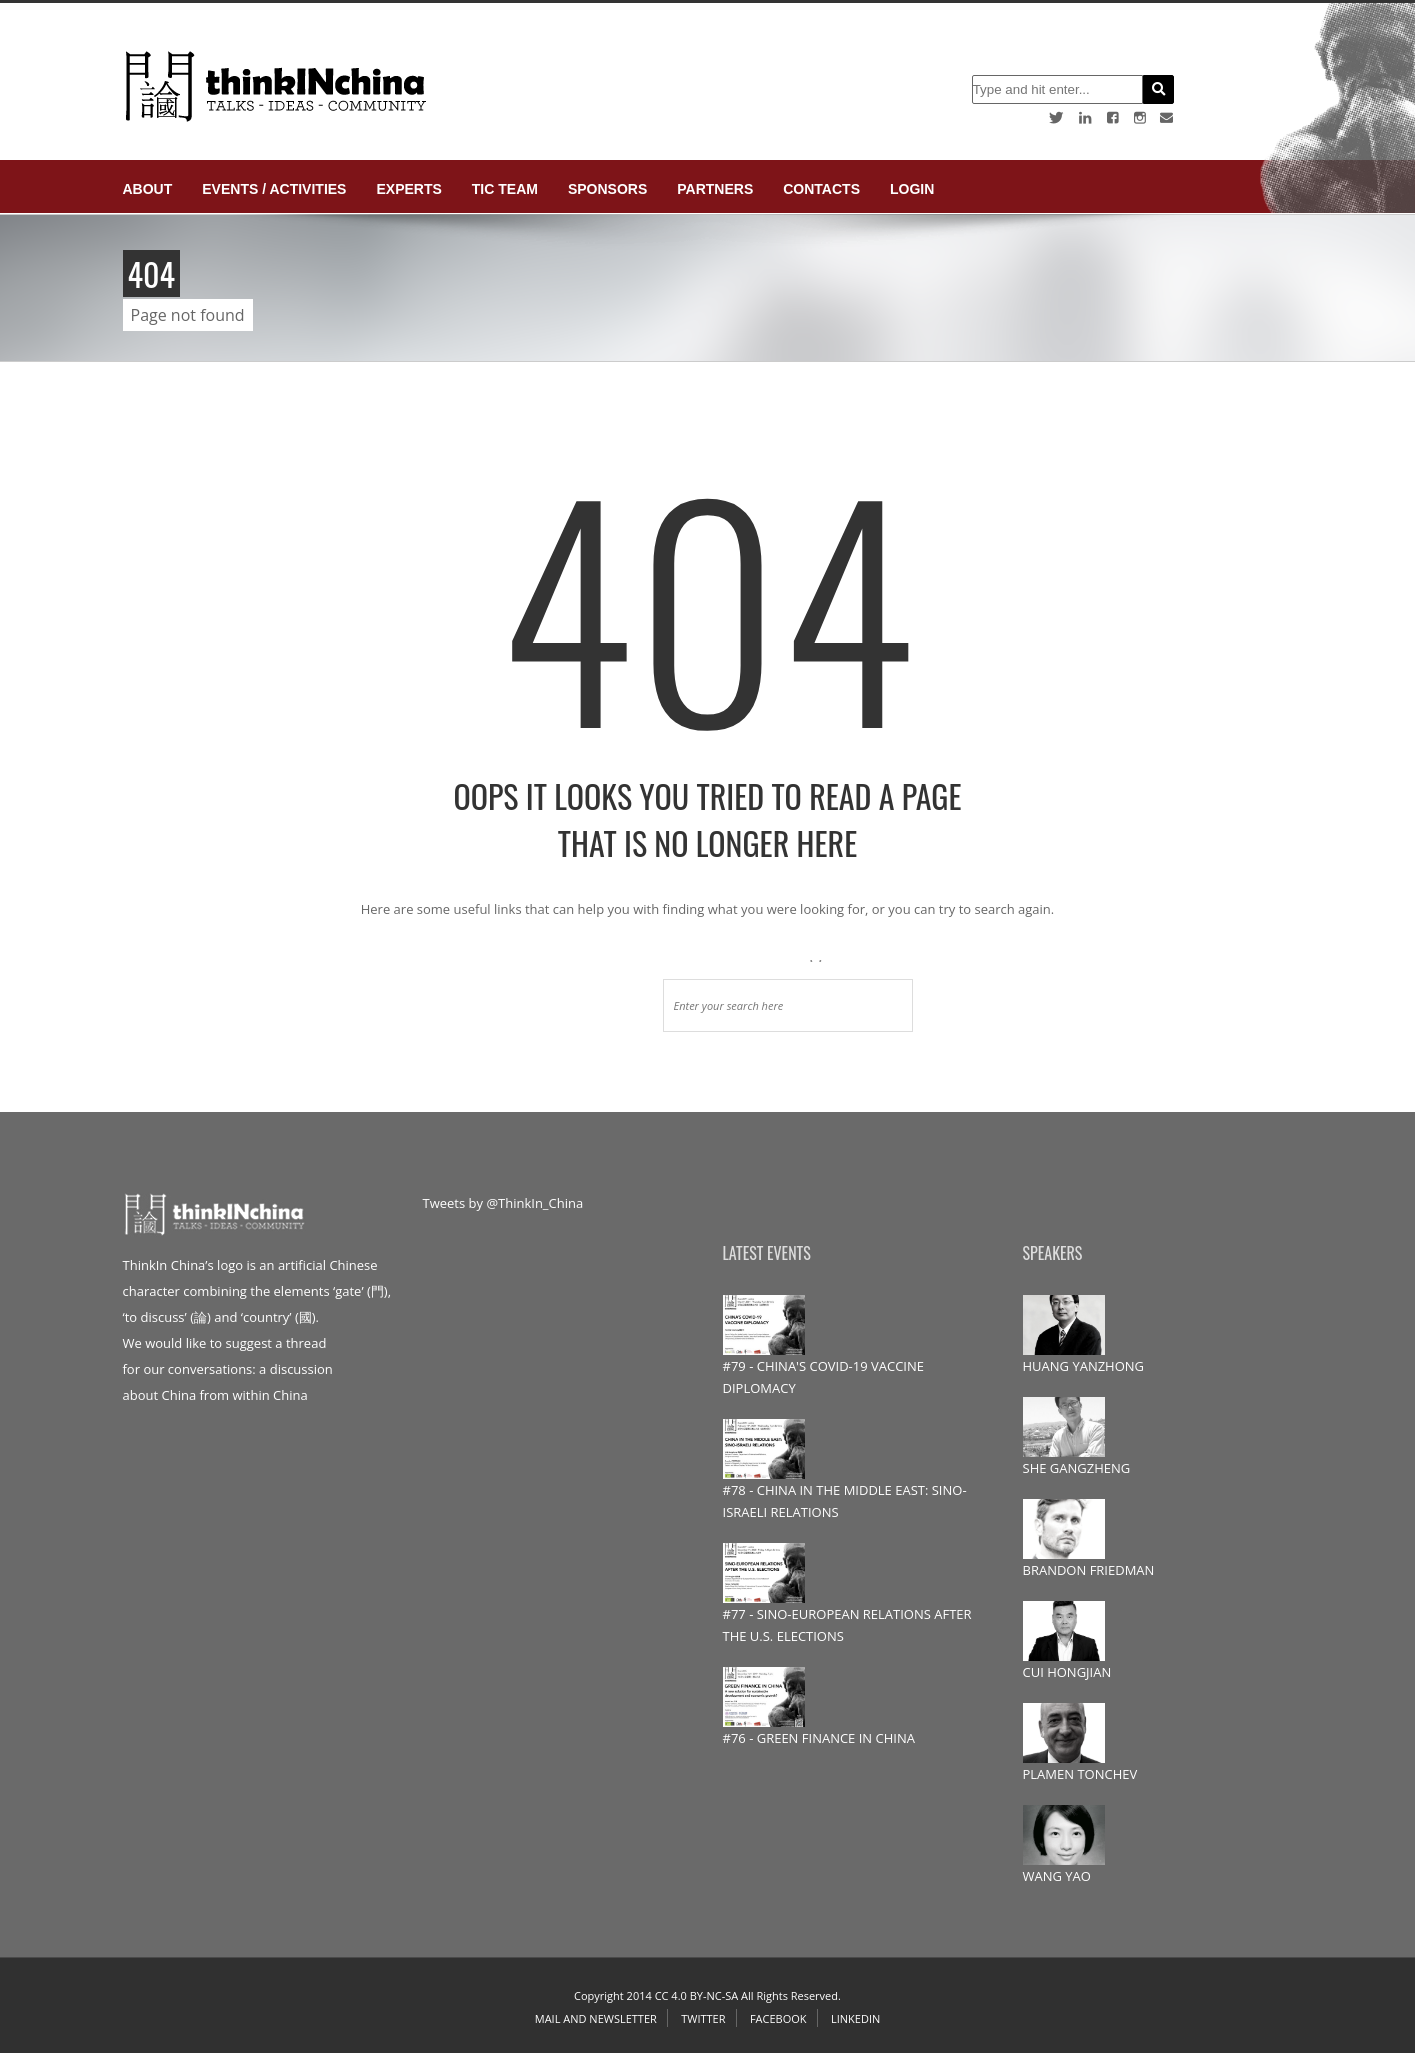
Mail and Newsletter (596, 2018)
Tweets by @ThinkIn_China (503, 1203)
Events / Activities (274, 189)
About (148, 189)
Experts (408, 189)
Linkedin (855, 2018)
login (912, 189)
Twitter (703, 2018)
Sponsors (607, 189)
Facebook (778, 2018)
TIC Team (505, 189)
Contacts (821, 189)
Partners (715, 189)
